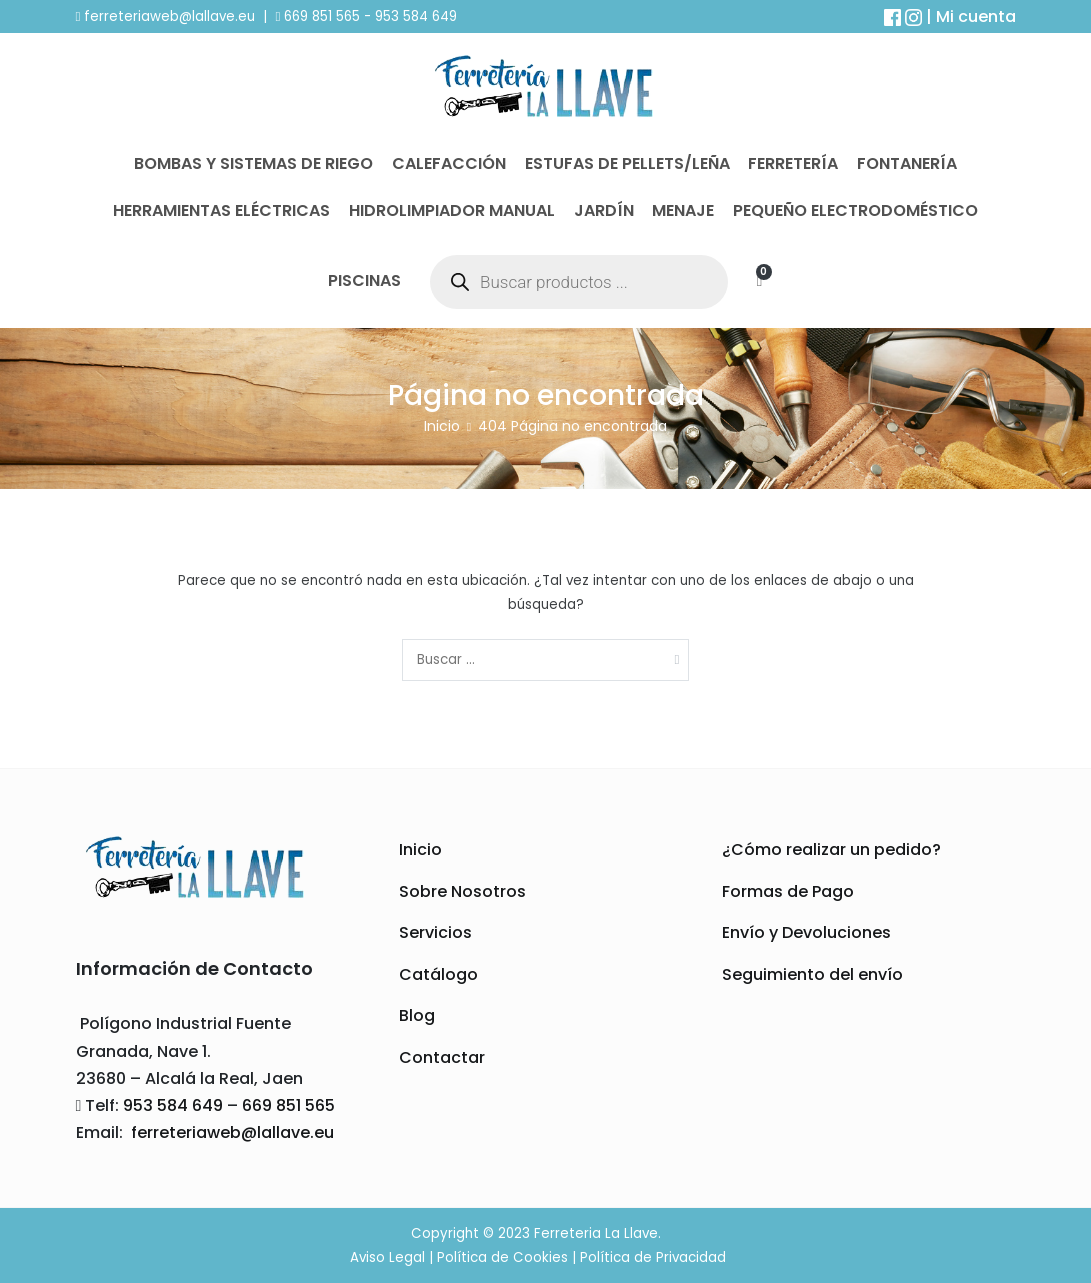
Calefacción (449, 163)
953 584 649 (416, 16)
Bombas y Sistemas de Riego (253, 163)
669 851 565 (320, 16)
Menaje (683, 210)
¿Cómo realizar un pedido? (831, 849)
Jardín (604, 210)
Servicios (435, 932)
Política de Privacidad (653, 1257)
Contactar (442, 1057)
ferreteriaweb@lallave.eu (169, 16)
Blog (417, 1015)
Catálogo (438, 974)
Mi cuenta (976, 16)
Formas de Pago (788, 891)
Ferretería (793, 163)
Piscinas (364, 280)
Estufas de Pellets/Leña (627, 163)
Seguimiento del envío (812, 974)
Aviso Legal (387, 1257)
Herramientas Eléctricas (221, 210)
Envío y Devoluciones (806, 932)
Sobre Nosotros (462, 891)
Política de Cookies (502, 1257)
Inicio (420, 849)
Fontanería (907, 163)
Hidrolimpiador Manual (452, 210)
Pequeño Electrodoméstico (855, 210)
